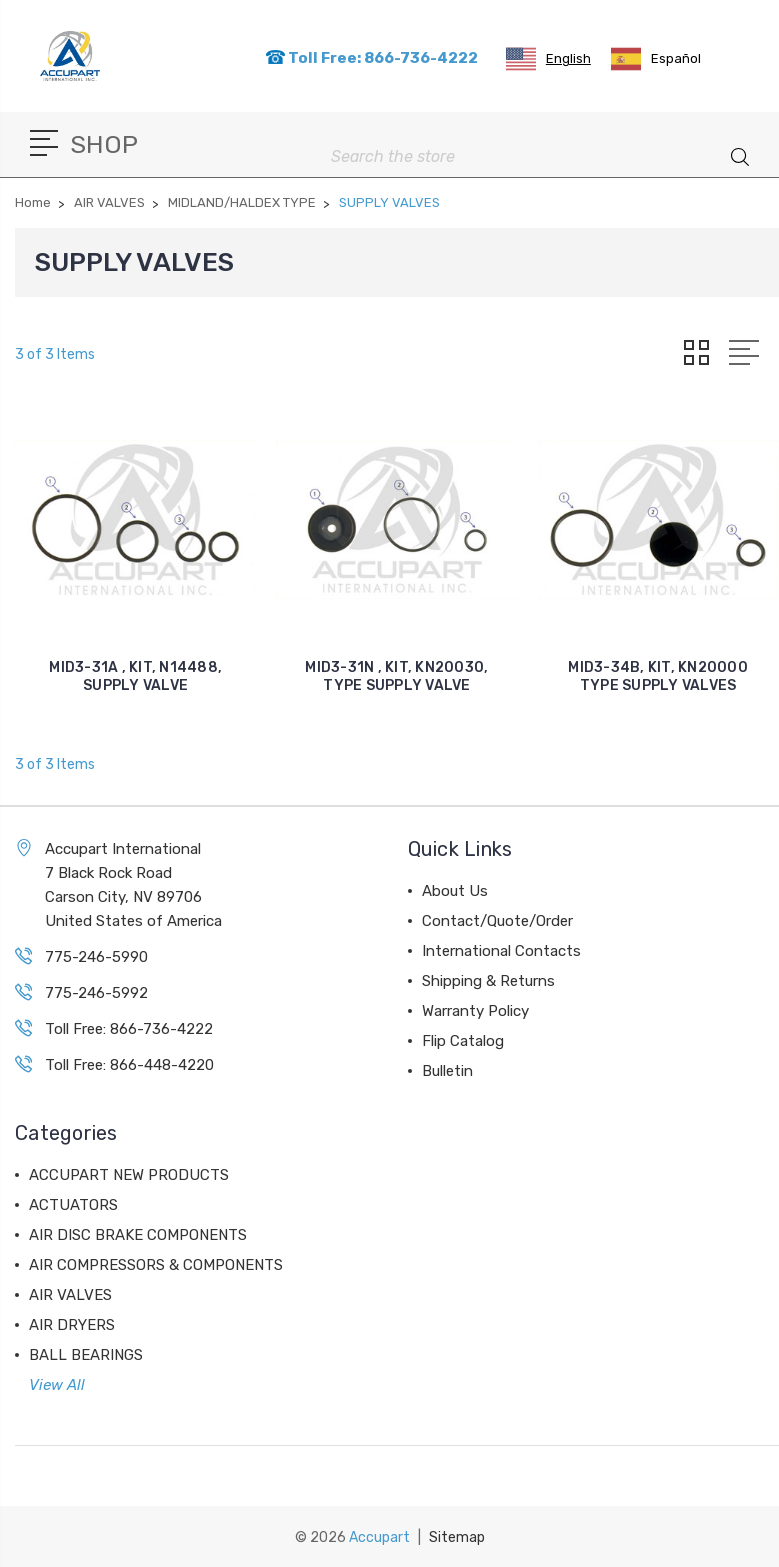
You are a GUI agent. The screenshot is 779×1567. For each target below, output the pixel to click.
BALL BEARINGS (86, 1355)
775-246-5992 (96, 993)
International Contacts (501, 951)
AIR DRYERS (72, 1325)
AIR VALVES (70, 1295)
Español (656, 59)
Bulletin (447, 1071)
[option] (656, 59)
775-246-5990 (96, 957)
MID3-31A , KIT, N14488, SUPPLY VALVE (135, 676)
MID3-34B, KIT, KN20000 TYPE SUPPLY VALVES (658, 676)
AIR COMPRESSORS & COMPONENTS (156, 1265)
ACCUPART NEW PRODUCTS (129, 1175)
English (548, 59)
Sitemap (457, 1537)
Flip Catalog (463, 1041)
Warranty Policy (475, 1011)
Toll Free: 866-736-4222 (371, 58)
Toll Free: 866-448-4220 (129, 1065)
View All (57, 1385)
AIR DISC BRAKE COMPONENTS (138, 1235)
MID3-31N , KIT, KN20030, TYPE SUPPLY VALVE (396, 676)
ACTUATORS (73, 1205)
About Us (455, 891)
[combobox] (548, 59)
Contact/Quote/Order (497, 921)
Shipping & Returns (488, 981)
